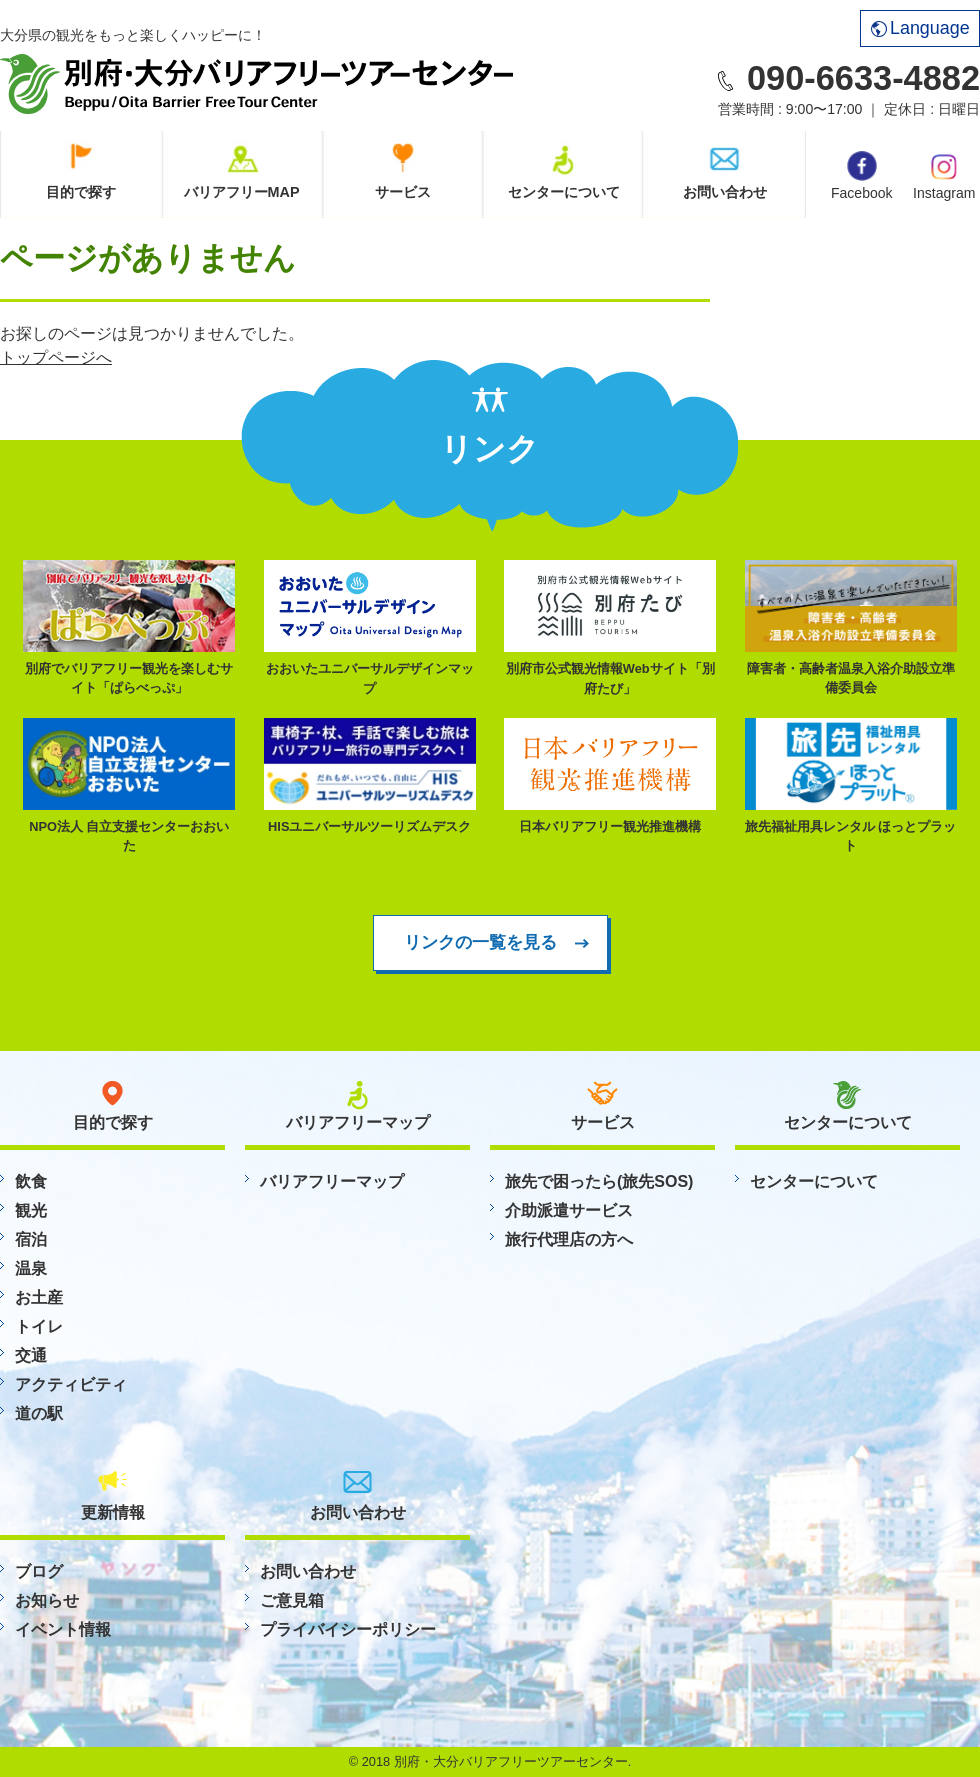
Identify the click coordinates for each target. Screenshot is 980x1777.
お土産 (39, 1297)
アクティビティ (71, 1384)
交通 (31, 1355)
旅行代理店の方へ (569, 1239)
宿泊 (31, 1239)
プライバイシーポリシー (348, 1629)
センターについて (564, 192)
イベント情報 (63, 1629)
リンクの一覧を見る (480, 942)
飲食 (31, 1181)
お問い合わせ (725, 192)
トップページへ (56, 357)
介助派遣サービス (569, 1210)
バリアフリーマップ (332, 1181)
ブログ (39, 1571)
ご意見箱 (292, 1600)
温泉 (31, 1268)
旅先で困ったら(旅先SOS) (599, 1181)
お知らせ (47, 1600)
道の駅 (39, 1413)
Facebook (861, 176)
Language (920, 28)
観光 (31, 1210)
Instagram (944, 175)
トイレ (39, 1326)
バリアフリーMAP (242, 192)
